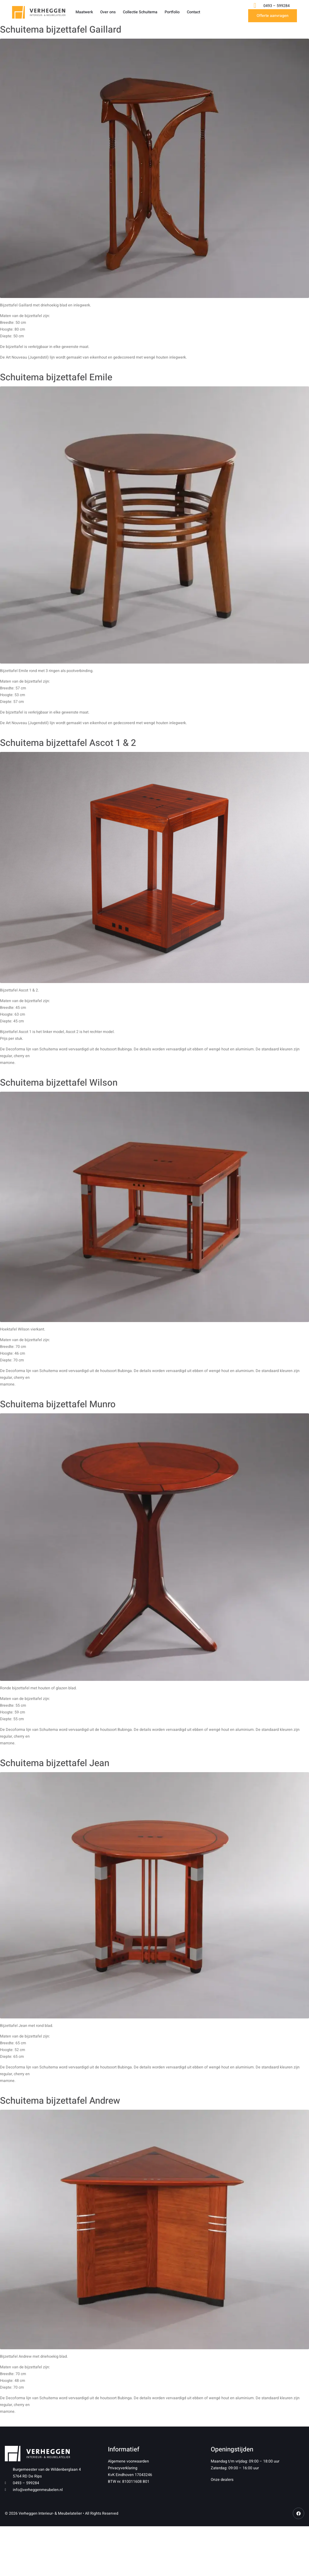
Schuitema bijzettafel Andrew (60, 2101)
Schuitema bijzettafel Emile (56, 377)
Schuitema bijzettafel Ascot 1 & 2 (68, 743)
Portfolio (172, 12)
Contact (193, 12)
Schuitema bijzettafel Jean (54, 1763)
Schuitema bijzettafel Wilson (59, 1083)
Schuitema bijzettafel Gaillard (60, 29)
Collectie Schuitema (140, 12)
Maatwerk (84, 12)
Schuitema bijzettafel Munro (58, 1404)
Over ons (108, 12)
